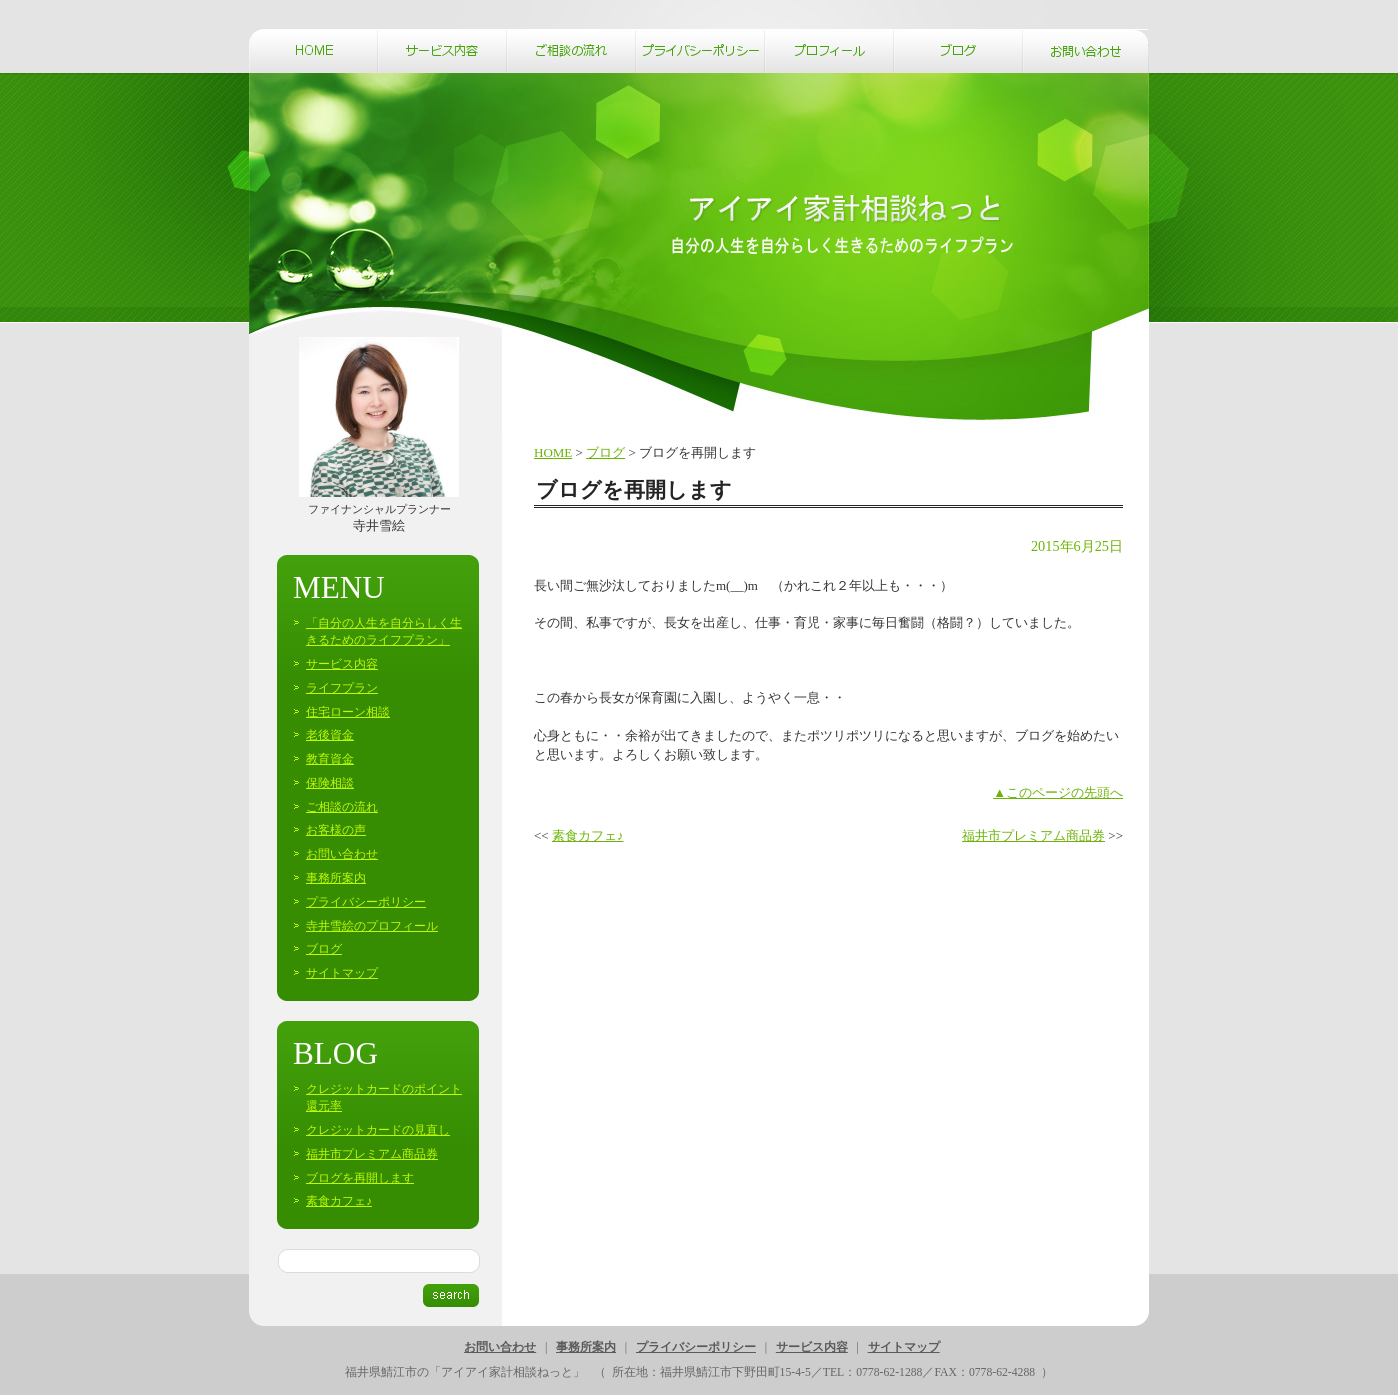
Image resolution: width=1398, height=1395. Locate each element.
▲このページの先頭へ (1058, 792)
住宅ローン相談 (348, 712)
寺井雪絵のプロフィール (372, 926)
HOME (553, 452)
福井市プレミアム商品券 (1033, 835)
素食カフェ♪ (588, 835)
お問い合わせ (342, 854)
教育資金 (330, 759)
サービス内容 (342, 664)
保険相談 (330, 783)
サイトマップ (342, 973)
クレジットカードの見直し (378, 1130)
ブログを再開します (360, 1178)
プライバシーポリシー (366, 902)
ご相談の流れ (342, 807)
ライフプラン (342, 688)
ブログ (605, 452)
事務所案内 (336, 878)
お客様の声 (336, 830)
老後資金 (330, 735)
